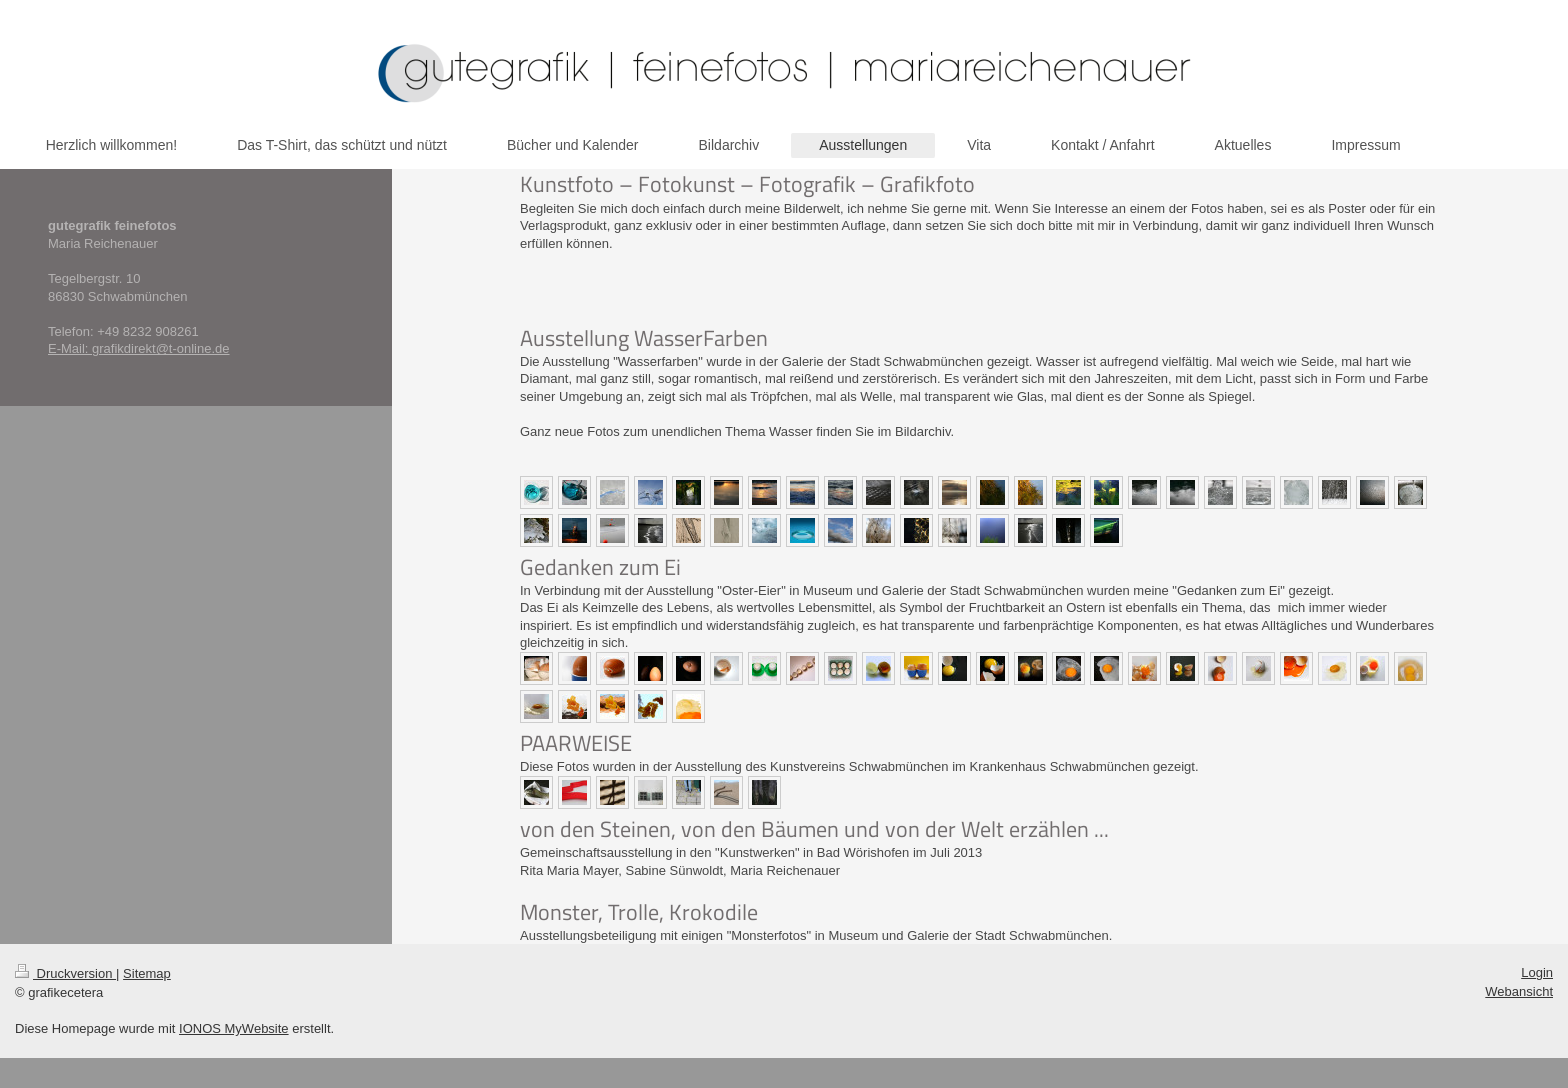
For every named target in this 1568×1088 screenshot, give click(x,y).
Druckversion (65, 973)
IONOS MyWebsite (234, 1028)
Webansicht (1519, 991)
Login (1537, 972)
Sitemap (147, 973)
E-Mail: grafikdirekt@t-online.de (139, 348)
